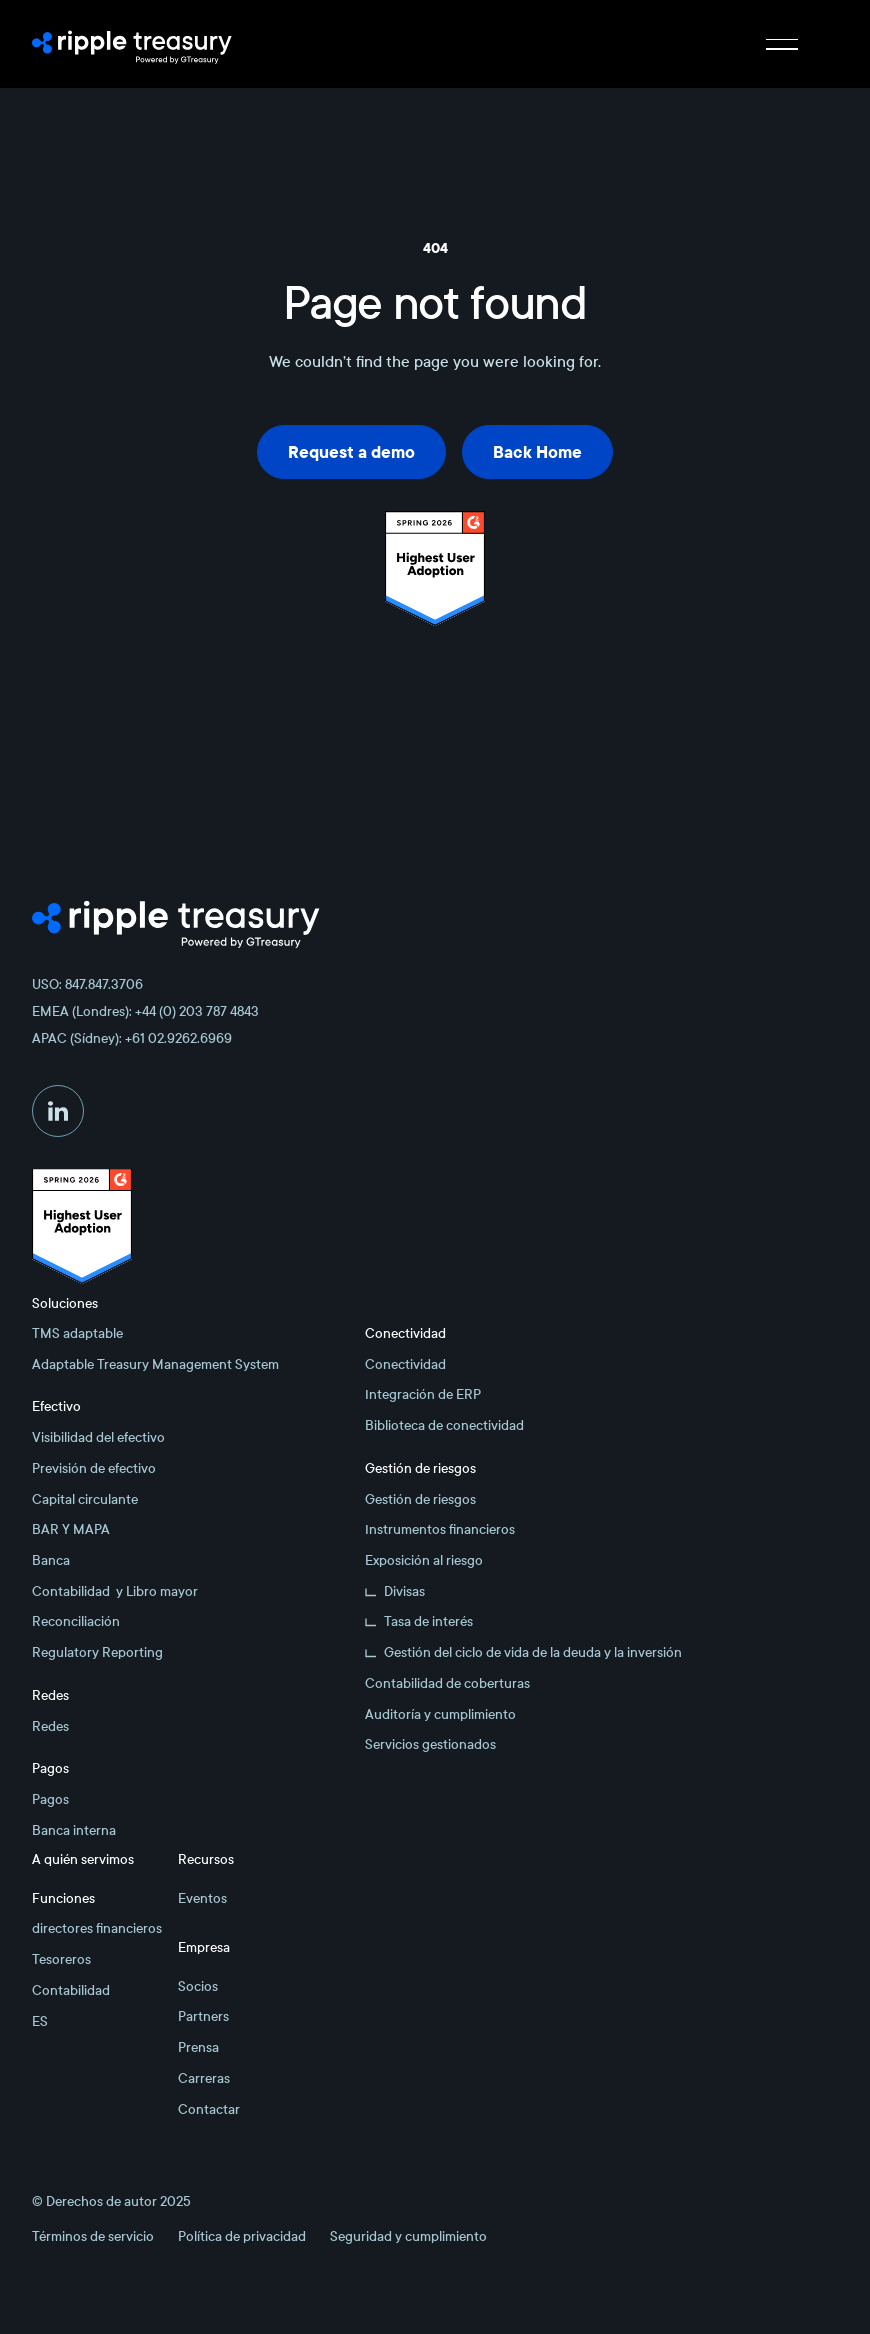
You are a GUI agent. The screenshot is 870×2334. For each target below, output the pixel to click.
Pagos (50, 1799)
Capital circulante (85, 1499)
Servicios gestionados (430, 1744)
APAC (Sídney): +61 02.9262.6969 (132, 1038)
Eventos (202, 1898)
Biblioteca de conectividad (444, 1425)
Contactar (209, 2109)
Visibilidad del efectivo (98, 1437)
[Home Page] (132, 44)
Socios (198, 1986)
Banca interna (74, 1830)
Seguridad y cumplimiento (408, 2236)
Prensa (198, 2047)
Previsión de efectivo (94, 1468)
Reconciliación (76, 1621)
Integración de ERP (423, 1394)
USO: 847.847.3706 (87, 984)
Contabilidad (71, 1990)
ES (40, 2021)
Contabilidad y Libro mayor (115, 1591)
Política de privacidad (242, 2236)
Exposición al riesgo (424, 1560)
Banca (51, 1560)
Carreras (204, 2078)
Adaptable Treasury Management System (155, 1364)
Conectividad (405, 1364)
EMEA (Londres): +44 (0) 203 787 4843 (145, 1011)
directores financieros (97, 1928)
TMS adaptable (77, 1333)
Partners (203, 2016)
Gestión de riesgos (420, 1499)
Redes (50, 1726)
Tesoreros (61, 1959)
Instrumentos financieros (440, 1529)
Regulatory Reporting (97, 1652)
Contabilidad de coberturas (447, 1683)
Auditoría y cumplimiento (440, 1714)
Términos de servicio (93, 2236)
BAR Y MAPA (71, 1529)
